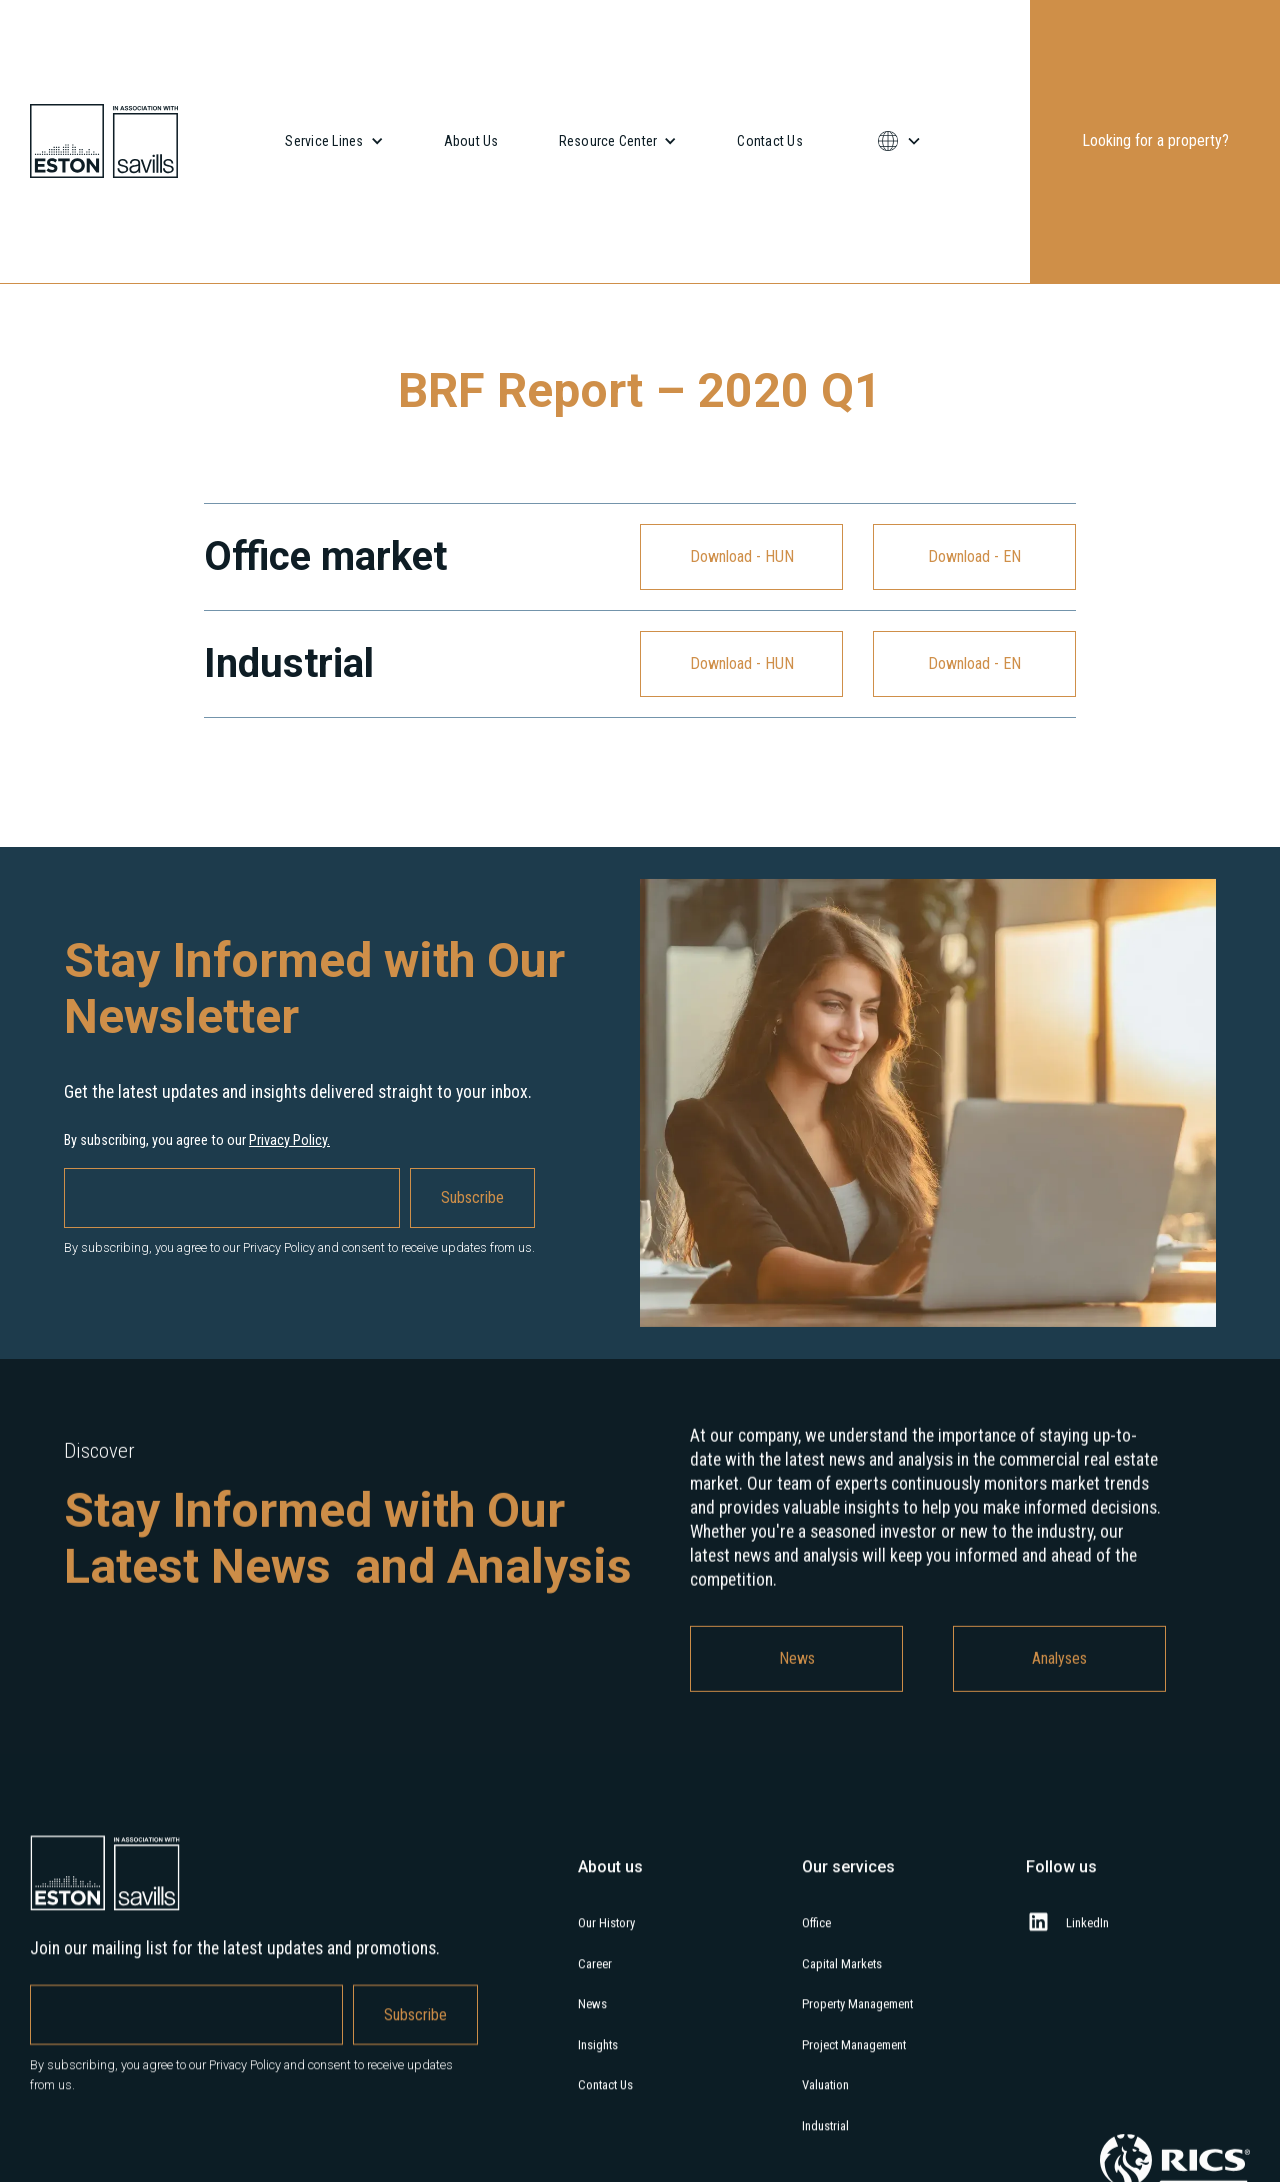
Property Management (857, 2022)
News (797, 1676)
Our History (606, 1940)
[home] (104, 141)
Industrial (825, 2143)
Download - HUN (742, 556)
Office (816, 1940)
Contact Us (770, 141)
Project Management (854, 2062)
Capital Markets (842, 1981)
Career (595, 1981)
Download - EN (974, 556)
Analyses (1059, 1676)
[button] (334, 141)
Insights (598, 2062)
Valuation (825, 2103)
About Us (471, 141)
